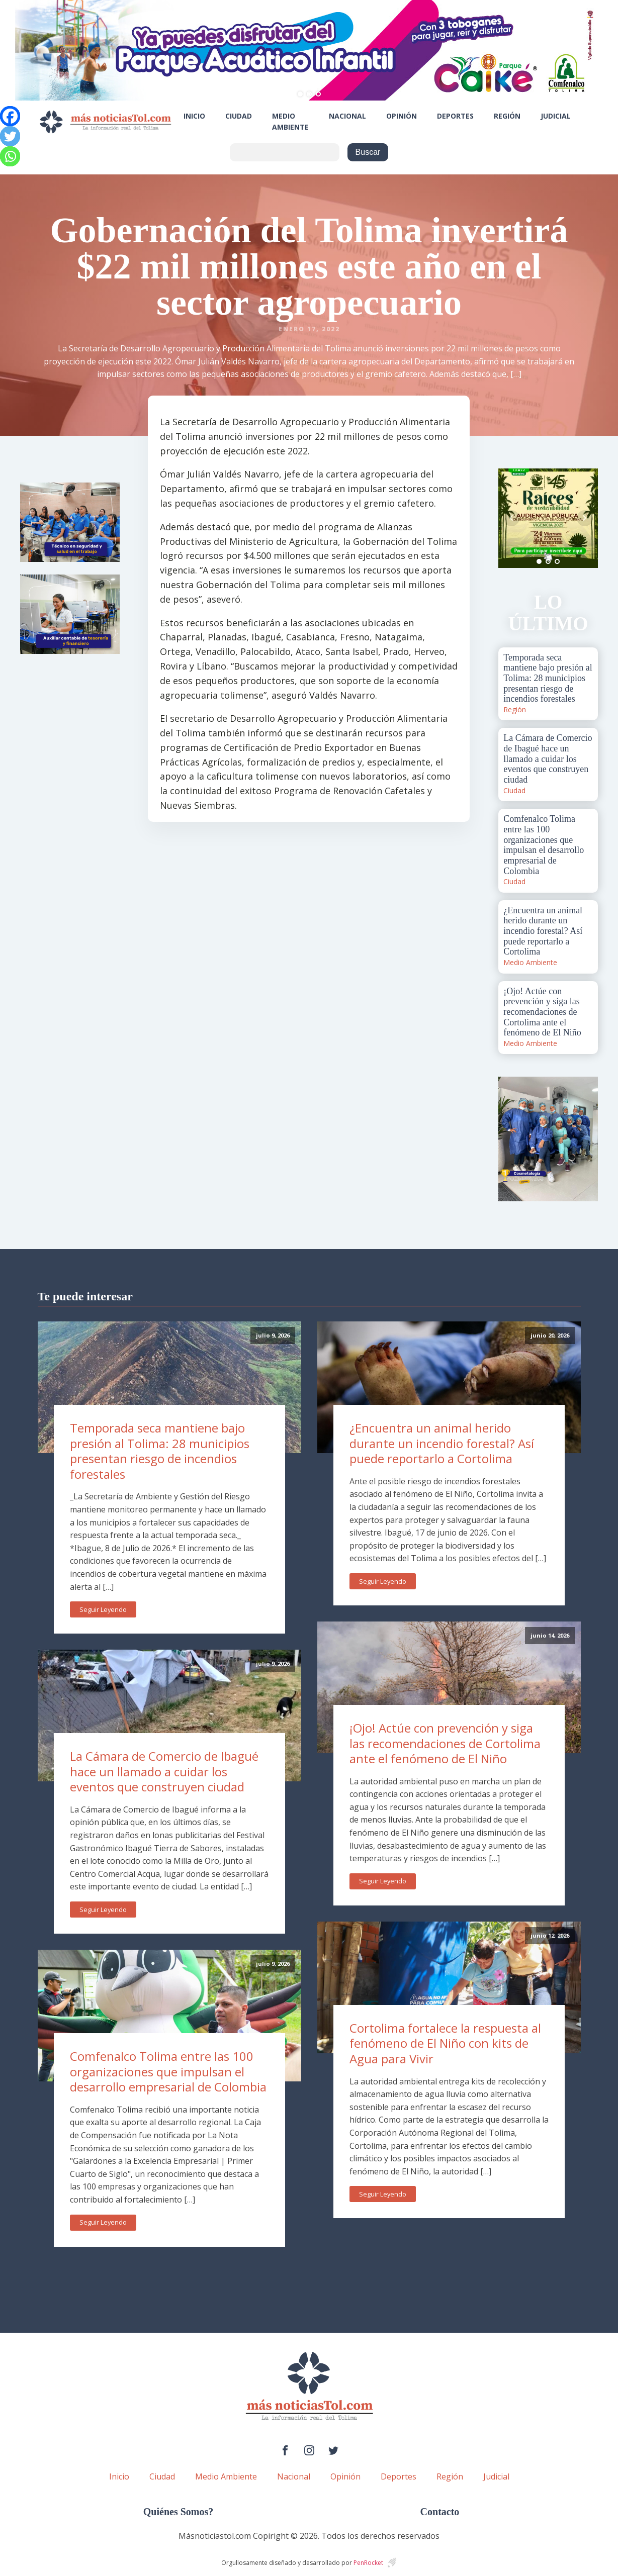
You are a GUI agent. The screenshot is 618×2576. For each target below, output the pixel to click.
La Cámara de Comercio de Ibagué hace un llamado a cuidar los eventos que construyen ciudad (164, 1771)
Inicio (194, 116)
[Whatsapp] (10, 156)
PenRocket (368, 2562)
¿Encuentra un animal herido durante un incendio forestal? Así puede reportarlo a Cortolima (441, 1443)
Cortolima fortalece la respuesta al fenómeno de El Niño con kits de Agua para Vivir (445, 2043)
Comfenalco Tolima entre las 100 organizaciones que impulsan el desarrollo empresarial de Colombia (168, 2071)
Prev (511, 518)
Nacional (347, 116)
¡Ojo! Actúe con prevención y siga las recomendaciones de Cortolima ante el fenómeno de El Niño (445, 1743)
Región (507, 116)
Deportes (455, 116)
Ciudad (238, 116)
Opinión (401, 116)
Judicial (556, 116)
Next (585, 518)
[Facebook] (10, 116)
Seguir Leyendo (103, 1609)
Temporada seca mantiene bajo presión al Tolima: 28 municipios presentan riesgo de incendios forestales (159, 1450)
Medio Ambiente (290, 121)
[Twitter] (10, 136)
